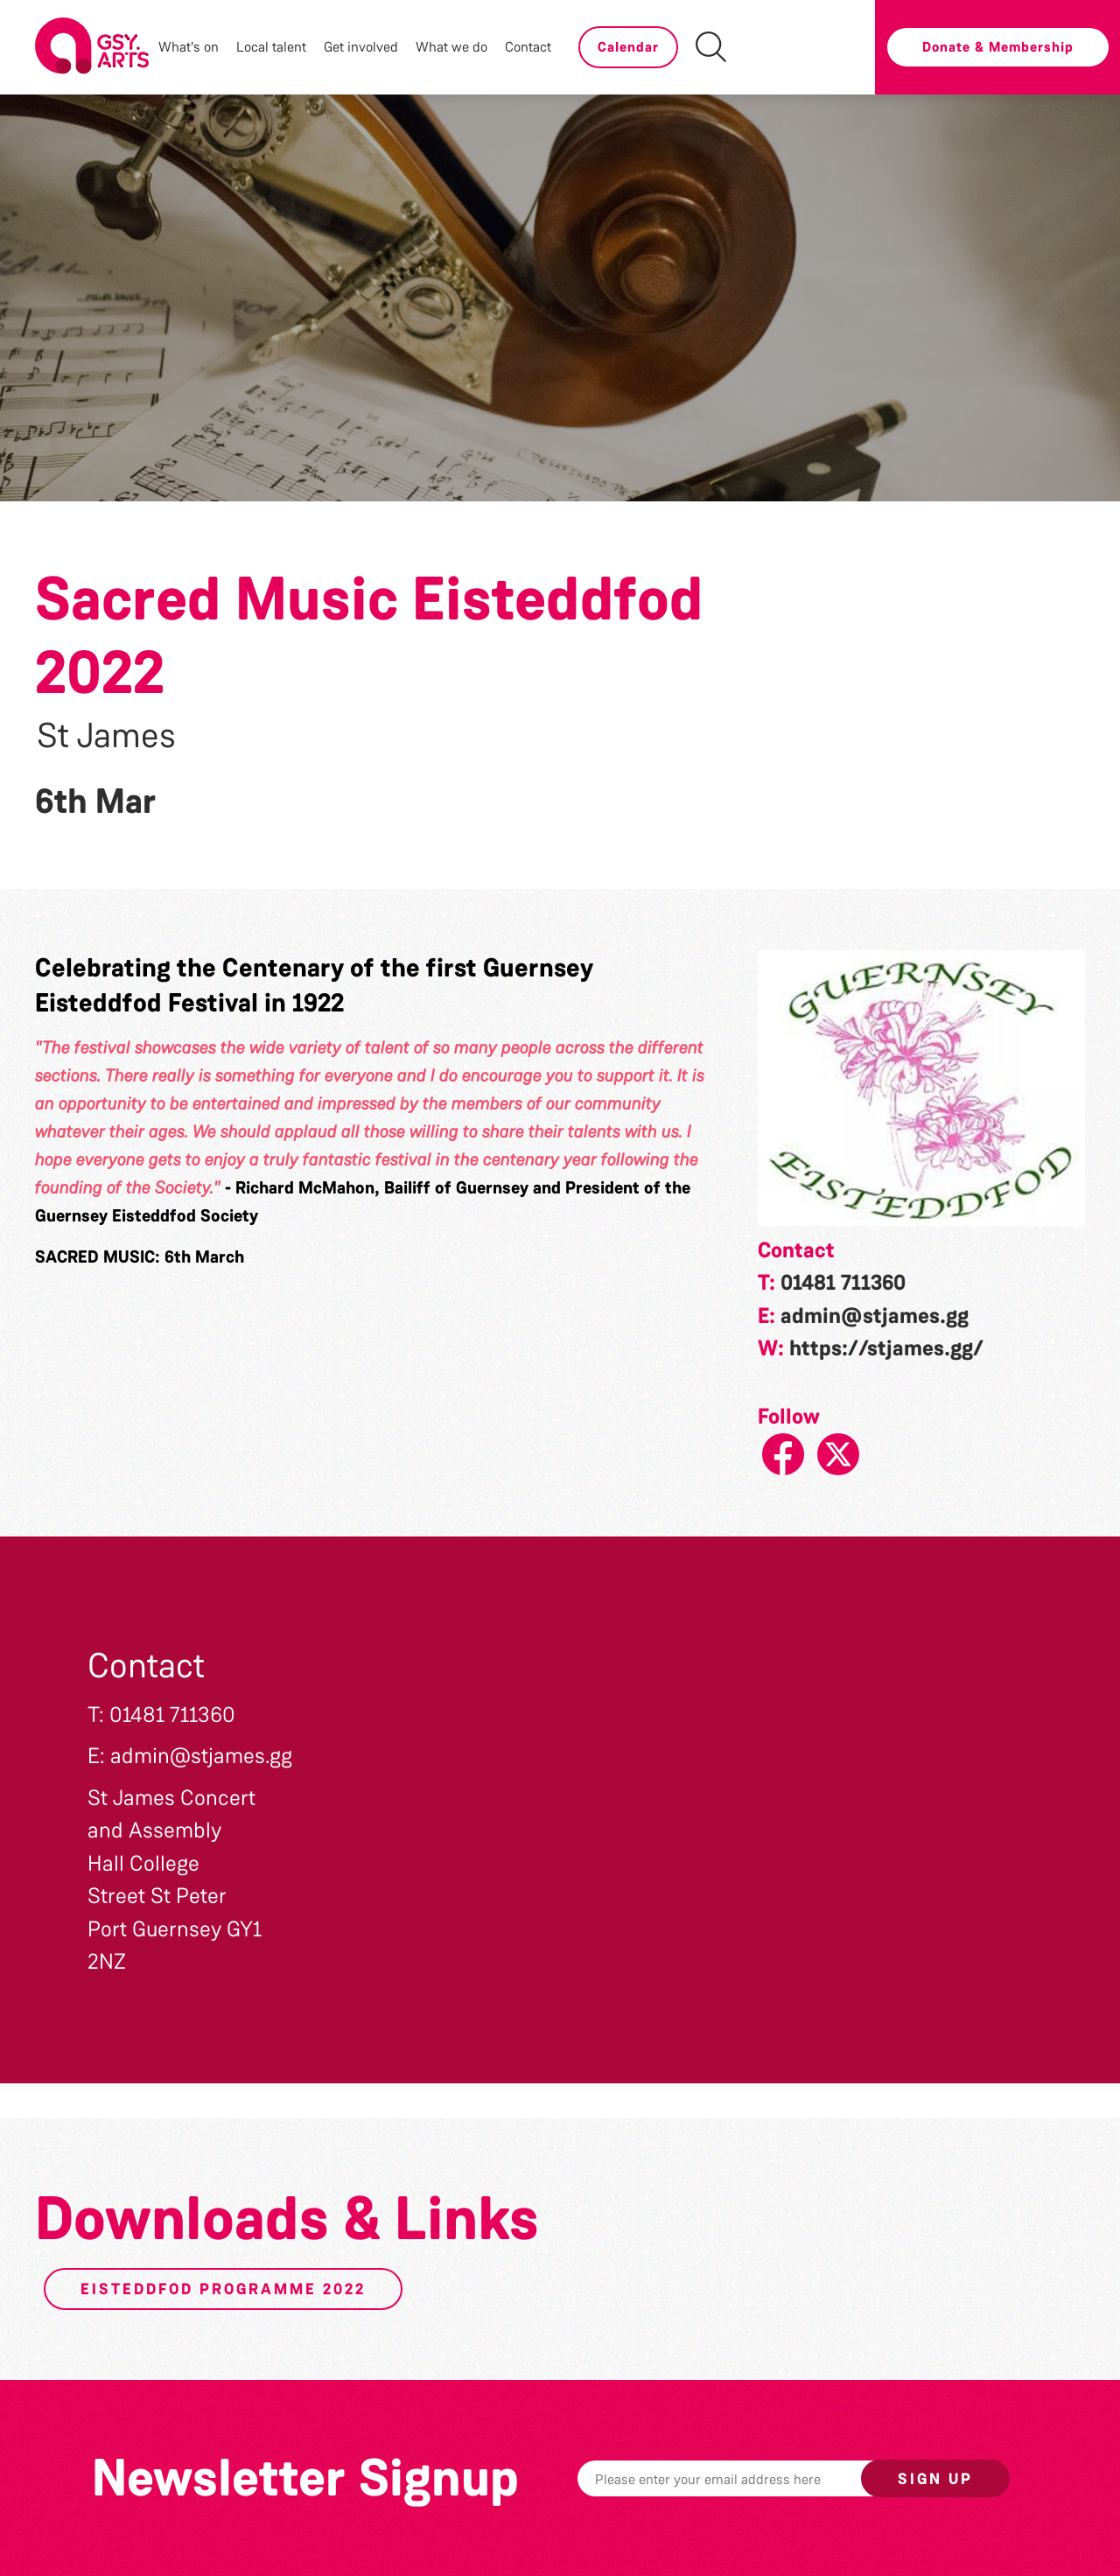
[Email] (746, 2478)
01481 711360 (843, 1283)
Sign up (935, 2478)
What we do (451, 47)
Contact (528, 47)
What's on (188, 47)
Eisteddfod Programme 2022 (223, 2289)
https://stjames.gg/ (886, 1348)
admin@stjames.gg (874, 1316)
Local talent (271, 47)
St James (106, 736)
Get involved (361, 47)
